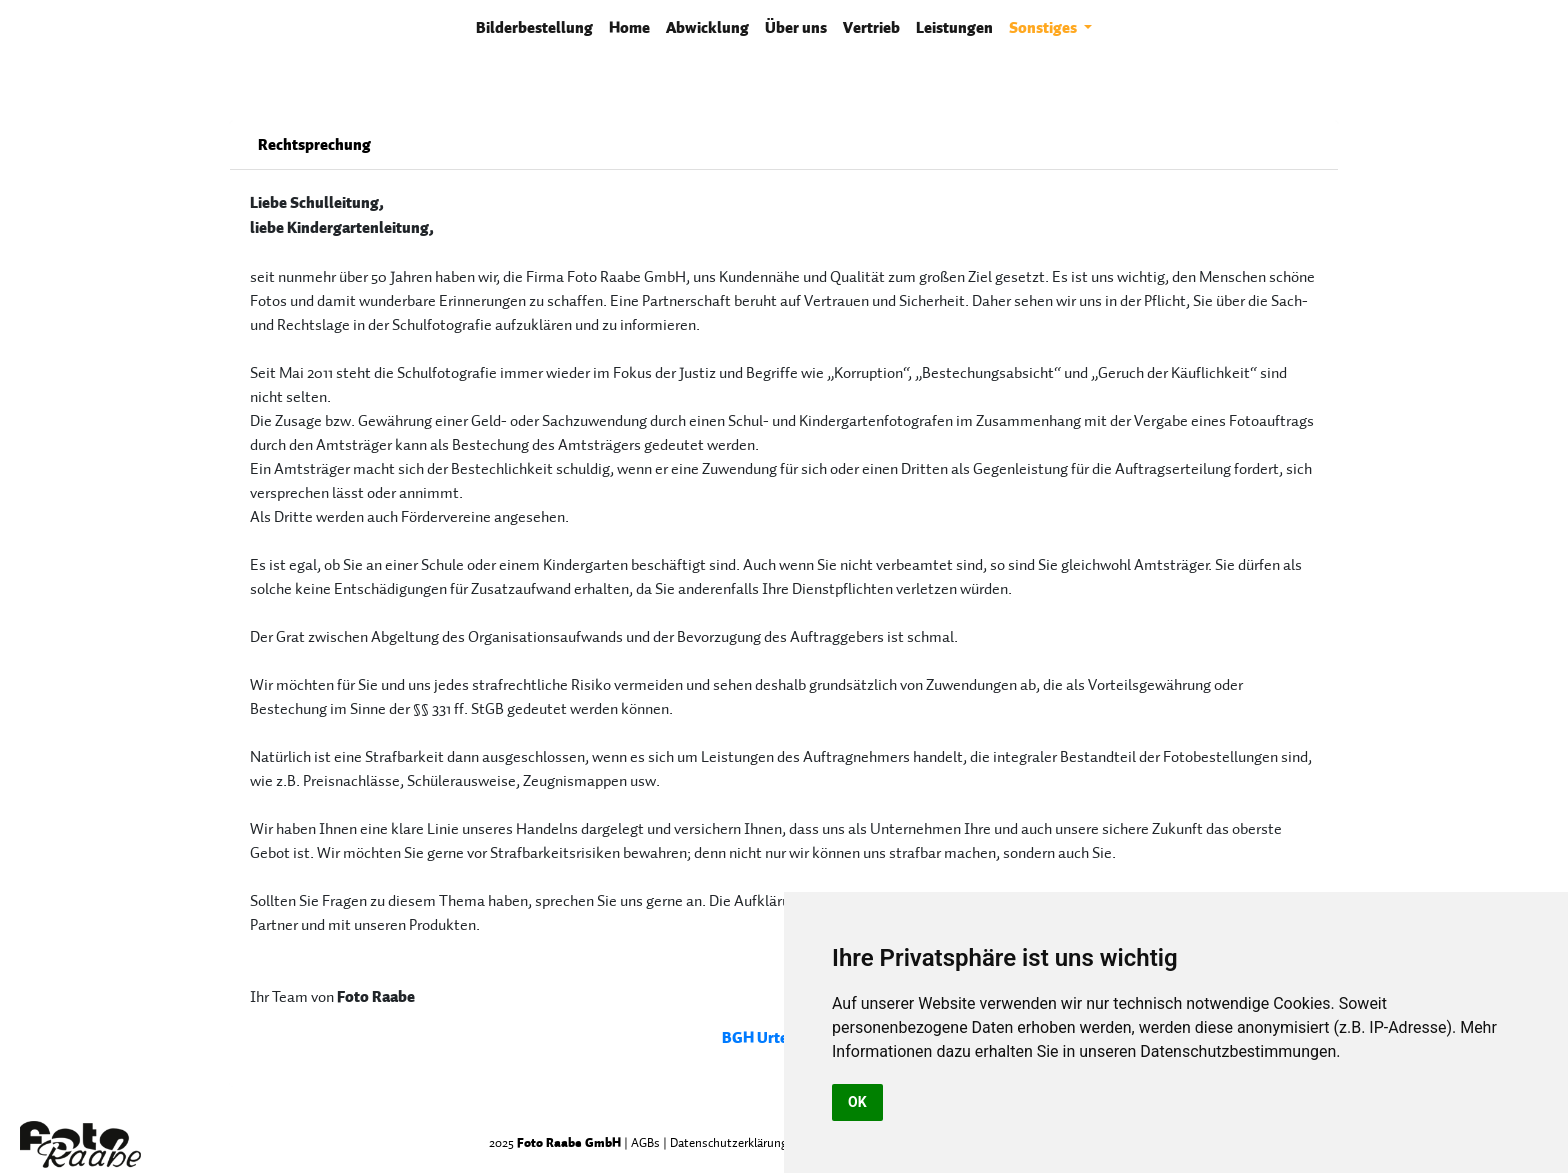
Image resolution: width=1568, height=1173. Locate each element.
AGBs (645, 1142)
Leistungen (954, 27)
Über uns (796, 27)
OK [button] (857, 1102)
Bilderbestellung (538, 26)
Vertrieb (871, 27)
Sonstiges (1044, 27)
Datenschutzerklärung (729, 1142)
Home (629, 27)
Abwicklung (707, 27)
